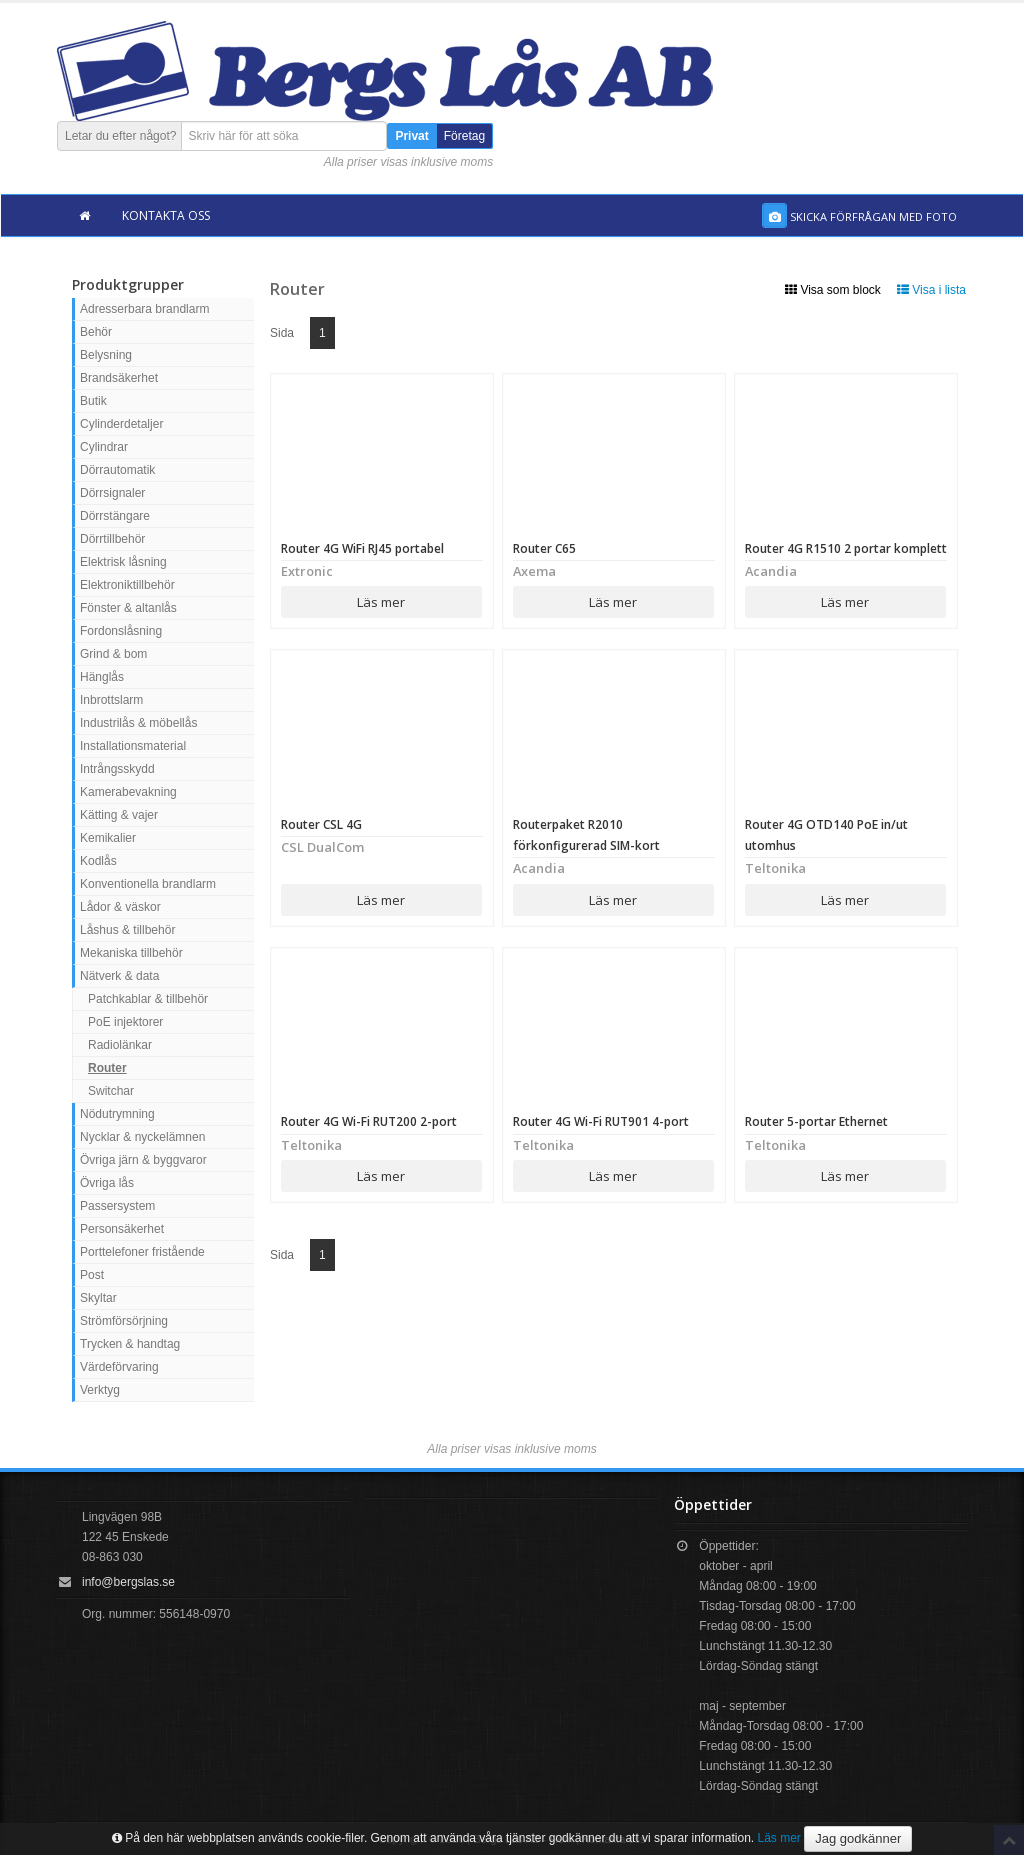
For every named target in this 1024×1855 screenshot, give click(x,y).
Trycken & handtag (130, 1344)
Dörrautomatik (117, 470)
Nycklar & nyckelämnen (142, 1137)
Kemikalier (108, 838)
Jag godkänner (858, 1838)
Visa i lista (931, 290)
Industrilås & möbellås (138, 723)
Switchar (111, 1091)
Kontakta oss (166, 215)
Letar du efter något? (120, 136)
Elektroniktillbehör (127, 585)
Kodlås (98, 861)
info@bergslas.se (128, 1582)
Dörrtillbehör (112, 539)
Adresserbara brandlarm (144, 309)
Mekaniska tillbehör (131, 953)
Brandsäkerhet (119, 378)
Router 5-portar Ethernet (816, 1121)
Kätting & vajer (119, 815)
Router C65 (544, 548)
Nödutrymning (117, 1114)
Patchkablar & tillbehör (148, 999)
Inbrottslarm (111, 700)
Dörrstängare (115, 516)
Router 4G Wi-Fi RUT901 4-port (602, 1121)
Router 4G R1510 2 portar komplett (846, 548)
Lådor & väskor (120, 907)
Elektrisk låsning (123, 562)
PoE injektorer (125, 1022)
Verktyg (100, 1390)
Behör (96, 332)
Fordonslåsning (121, 631)
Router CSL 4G (321, 824)
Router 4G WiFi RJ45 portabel (362, 548)
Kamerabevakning (128, 792)
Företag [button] (464, 136)
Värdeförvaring (119, 1367)
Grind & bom (113, 654)
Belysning (106, 355)
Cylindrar (104, 447)
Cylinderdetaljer (121, 424)
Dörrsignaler (112, 493)
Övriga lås (107, 1183)
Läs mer (381, 602)
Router (107, 1068)
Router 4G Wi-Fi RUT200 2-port (370, 1121)
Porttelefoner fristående (142, 1252)
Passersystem (117, 1206)
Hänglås (102, 677)
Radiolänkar (120, 1045)
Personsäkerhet (122, 1229)
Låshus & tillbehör (127, 930)
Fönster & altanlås (128, 608)
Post (92, 1275)
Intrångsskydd (117, 769)
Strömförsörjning (124, 1321)
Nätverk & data (119, 976)
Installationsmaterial (133, 746)
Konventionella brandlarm (148, 884)
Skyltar (98, 1298)
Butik (93, 401)
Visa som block (833, 290)
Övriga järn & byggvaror (143, 1160)
